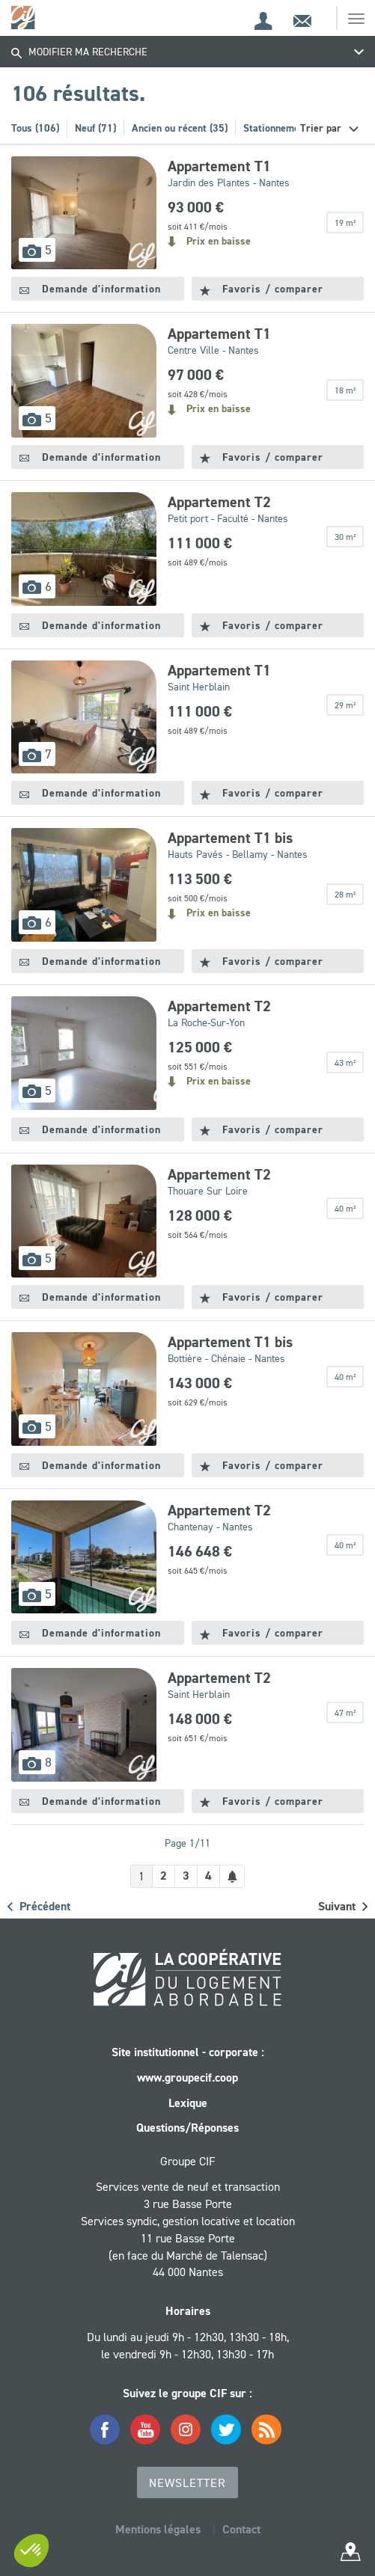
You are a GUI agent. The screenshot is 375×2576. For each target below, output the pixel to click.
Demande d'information (90, 288)
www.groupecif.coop (187, 2077)
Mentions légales (158, 2529)
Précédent (38, 1906)
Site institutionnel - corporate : (188, 2052)
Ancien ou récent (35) (180, 128)
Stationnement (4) (283, 128)
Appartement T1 (219, 166)
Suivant (343, 1906)
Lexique (187, 2103)
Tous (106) (35, 128)
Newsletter (187, 2482)
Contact (241, 2529)
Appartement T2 (219, 502)
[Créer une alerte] (232, 1876)
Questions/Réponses (187, 2127)
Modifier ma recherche (79, 51)
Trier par (322, 128)
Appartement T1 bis (230, 837)
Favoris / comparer (261, 288)
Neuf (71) (95, 128)
